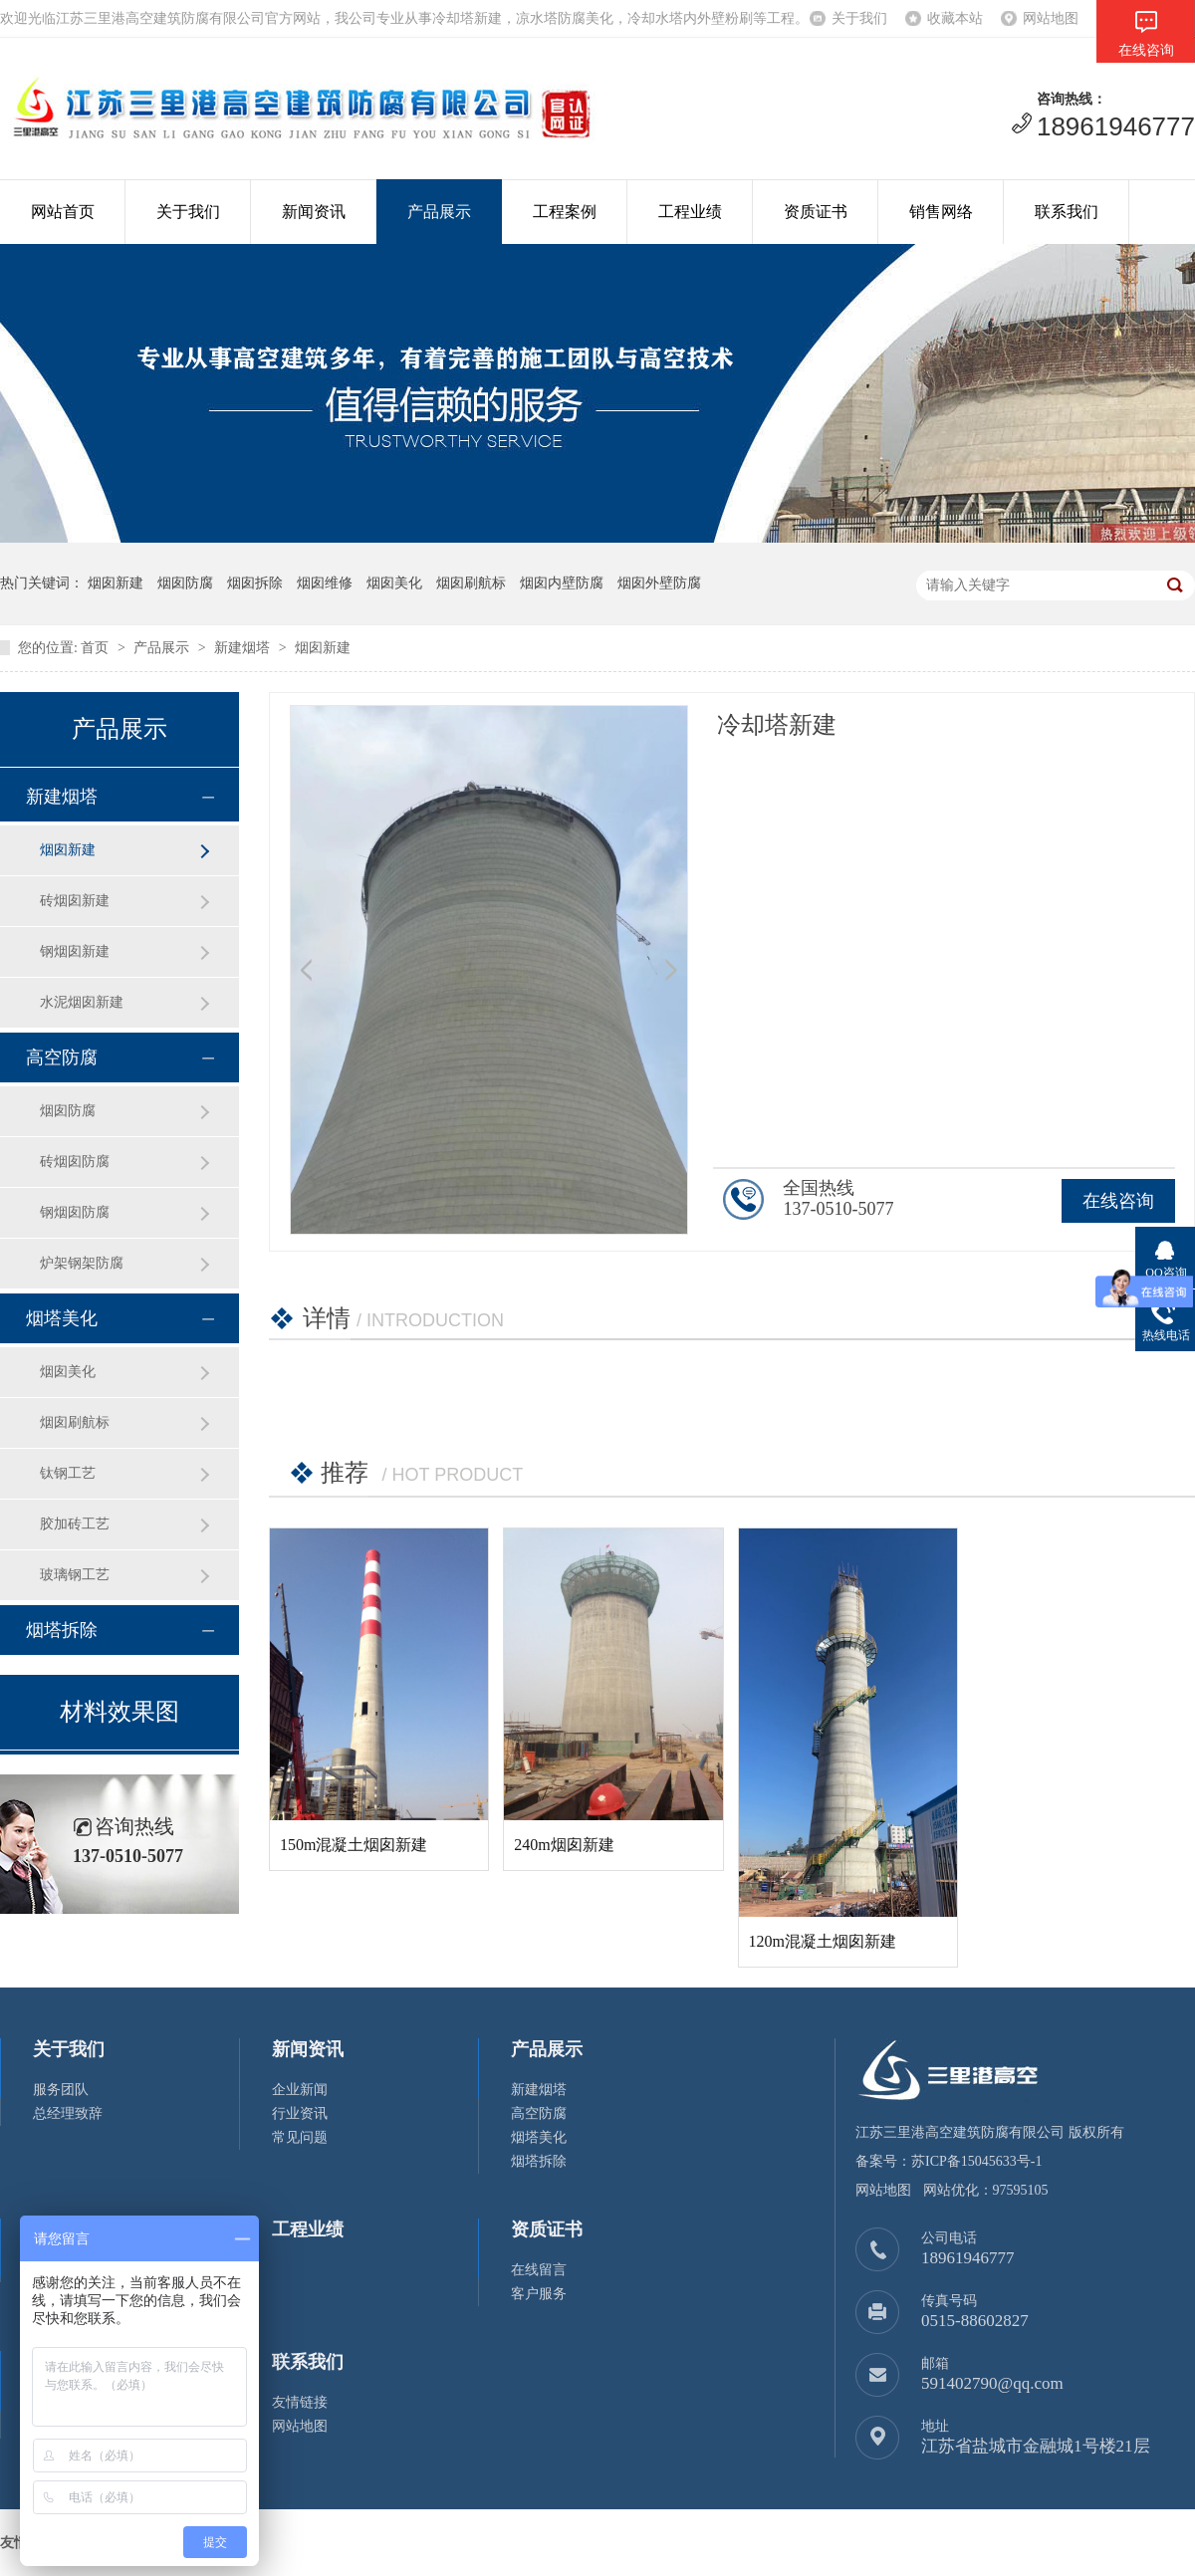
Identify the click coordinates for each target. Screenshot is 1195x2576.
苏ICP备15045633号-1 (976, 2161)
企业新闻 (300, 2089)
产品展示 (439, 211)
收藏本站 (955, 18)
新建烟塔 (242, 647)
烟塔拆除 (62, 1630)
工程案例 (565, 211)
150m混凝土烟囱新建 (353, 1844)
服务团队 (61, 2089)
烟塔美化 (62, 1318)
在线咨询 (1118, 1201)
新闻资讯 (314, 211)
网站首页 (63, 211)
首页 (95, 647)
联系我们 (1066, 211)
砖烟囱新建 (75, 900)
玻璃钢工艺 (75, 1574)
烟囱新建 (323, 647)
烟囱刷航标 (75, 1422)
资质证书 (815, 211)
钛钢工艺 (68, 1473)
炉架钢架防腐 (81, 1263)
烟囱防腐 (68, 1110)
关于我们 (859, 18)
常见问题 (300, 2137)
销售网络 (941, 211)
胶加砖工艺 (75, 1524)
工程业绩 (690, 211)
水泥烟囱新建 (81, 1002)
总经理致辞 (68, 2113)
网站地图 (1050, 18)
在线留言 (539, 2269)
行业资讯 (300, 2113)
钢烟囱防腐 (75, 1212)
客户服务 (539, 2293)
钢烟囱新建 (75, 951)
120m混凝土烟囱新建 (822, 1941)
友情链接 (300, 2402)
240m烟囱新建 (563, 1844)
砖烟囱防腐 (75, 1161)
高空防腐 (62, 1057)
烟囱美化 (68, 1371)
